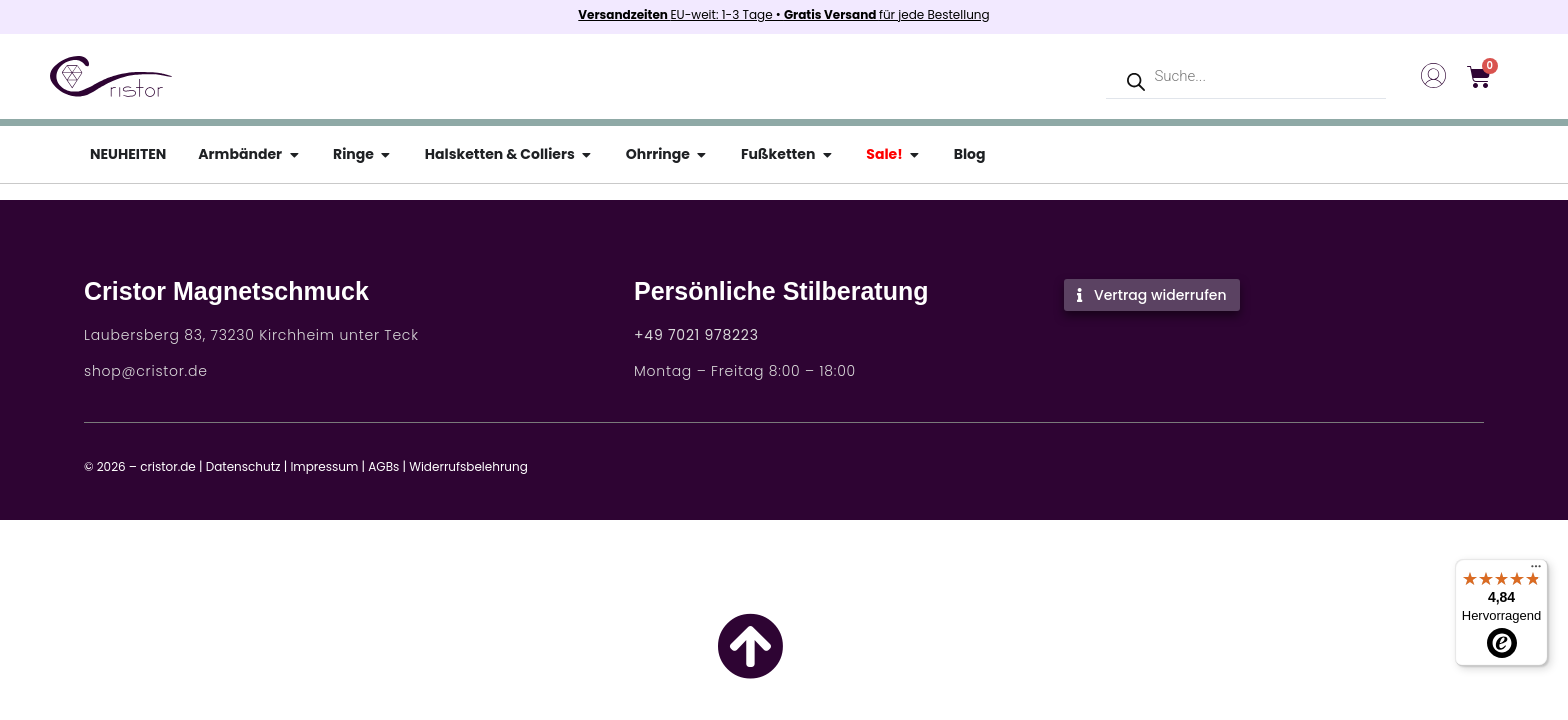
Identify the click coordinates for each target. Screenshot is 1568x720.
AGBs (383, 466)
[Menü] (1536, 571)
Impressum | (327, 466)
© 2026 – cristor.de (140, 466)
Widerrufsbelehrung (468, 466)
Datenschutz (243, 466)
